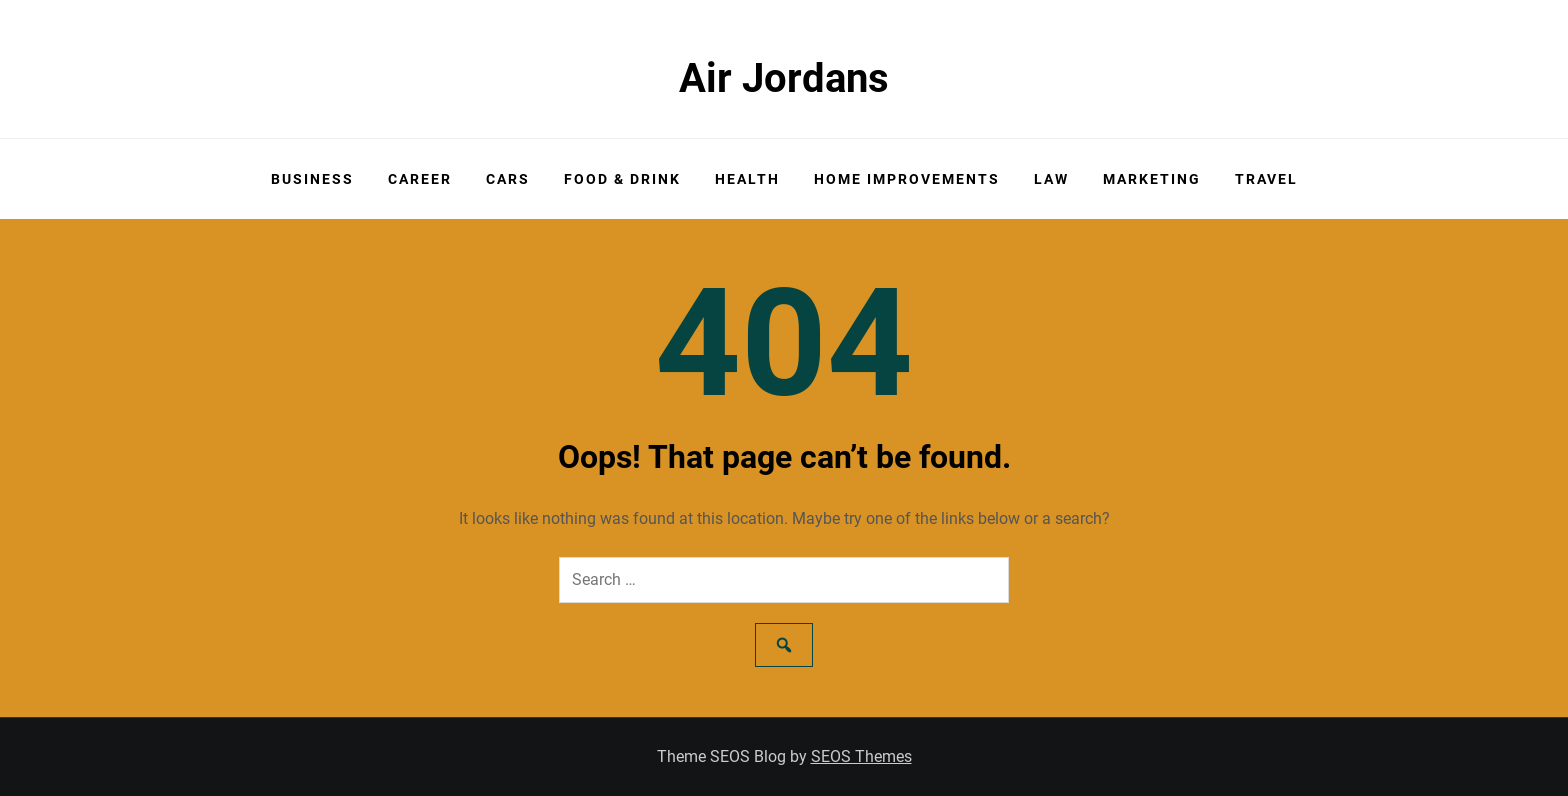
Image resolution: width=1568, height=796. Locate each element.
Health (747, 179)
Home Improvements (907, 179)
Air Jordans (784, 78)
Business (312, 179)
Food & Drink (622, 179)
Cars (508, 179)
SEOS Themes (861, 756)
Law (1051, 179)
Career (420, 179)
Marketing (1152, 179)
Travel (1266, 179)
